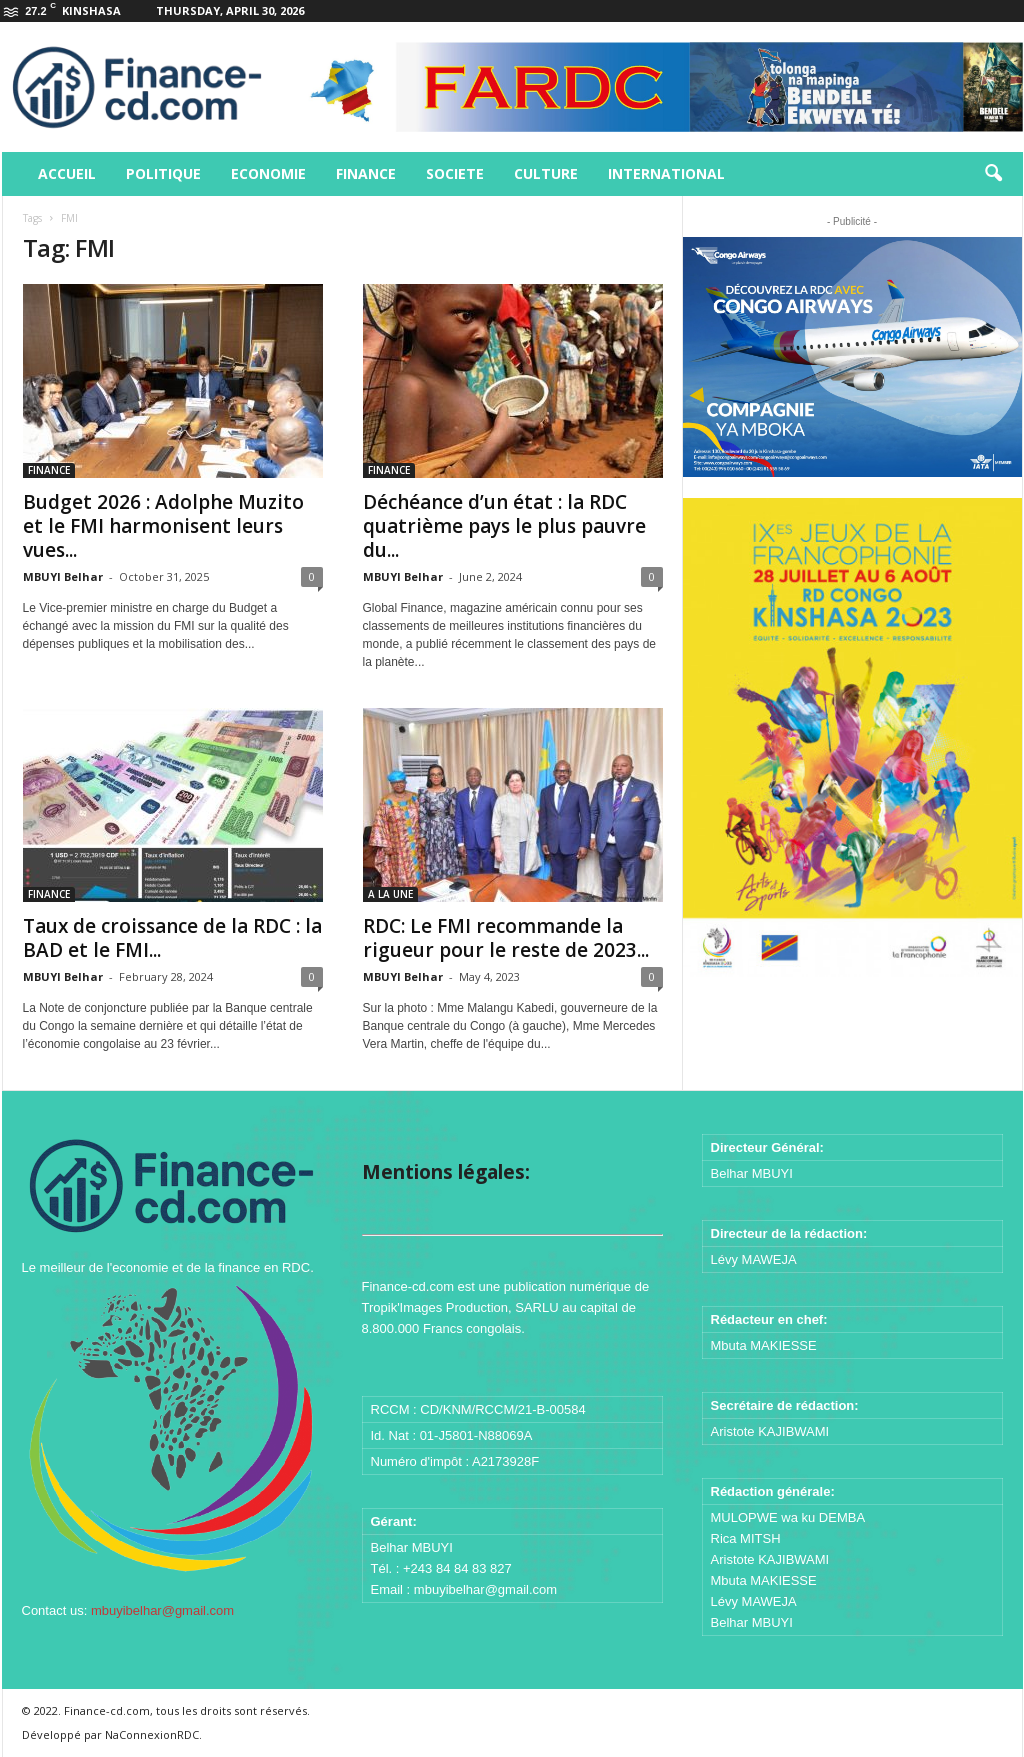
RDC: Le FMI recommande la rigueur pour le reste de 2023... (506, 938)
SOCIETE (455, 173)
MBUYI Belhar (63, 576)
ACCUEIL (67, 173)
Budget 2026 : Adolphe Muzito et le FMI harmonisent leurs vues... (163, 526)
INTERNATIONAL (666, 173)
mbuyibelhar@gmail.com (162, 1610)
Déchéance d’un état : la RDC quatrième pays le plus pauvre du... (504, 526)
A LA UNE (390, 894)
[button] (993, 174)
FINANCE (366, 173)
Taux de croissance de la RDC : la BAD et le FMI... (172, 938)
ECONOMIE (268, 173)
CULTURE (546, 173)
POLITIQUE (163, 173)
